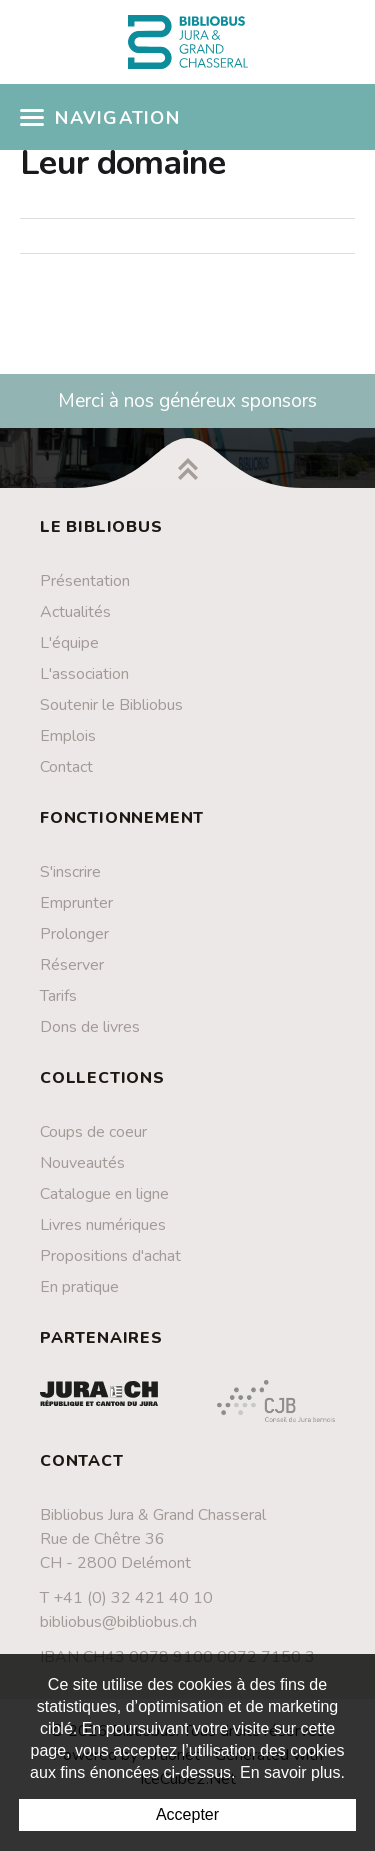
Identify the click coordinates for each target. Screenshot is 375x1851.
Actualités (75, 612)
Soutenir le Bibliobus (111, 705)
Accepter (187, 1814)
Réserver (72, 965)
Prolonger (74, 934)
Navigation (100, 117)
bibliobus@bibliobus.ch (118, 1622)
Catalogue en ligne (104, 1194)
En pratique (79, 1287)
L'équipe (69, 643)
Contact (66, 767)
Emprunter (76, 903)
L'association (84, 674)
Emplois (68, 736)
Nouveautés (82, 1163)
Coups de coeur (93, 1132)
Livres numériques (103, 1225)
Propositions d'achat (110, 1256)
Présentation (85, 581)
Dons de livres (90, 1027)
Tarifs (58, 996)
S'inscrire (70, 872)
